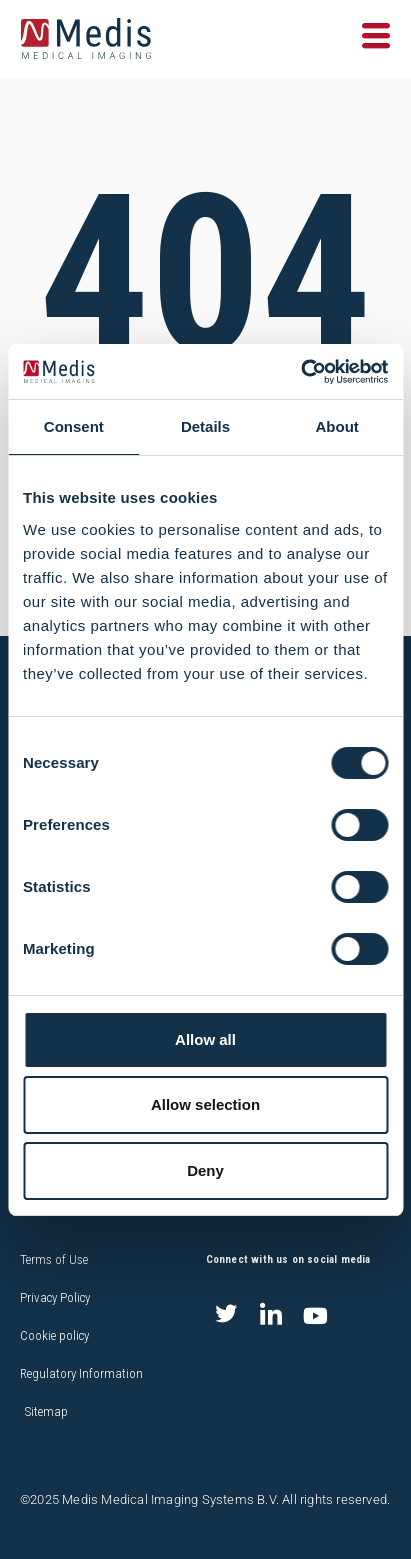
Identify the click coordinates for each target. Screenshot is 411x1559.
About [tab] (337, 426)
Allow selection (205, 1104)
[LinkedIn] (271, 1316)
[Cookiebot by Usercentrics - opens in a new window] (300, 372)
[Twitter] (226, 1316)
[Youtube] (316, 1316)
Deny (205, 1170)
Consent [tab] (74, 426)
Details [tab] (205, 426)
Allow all (205, 1039)
